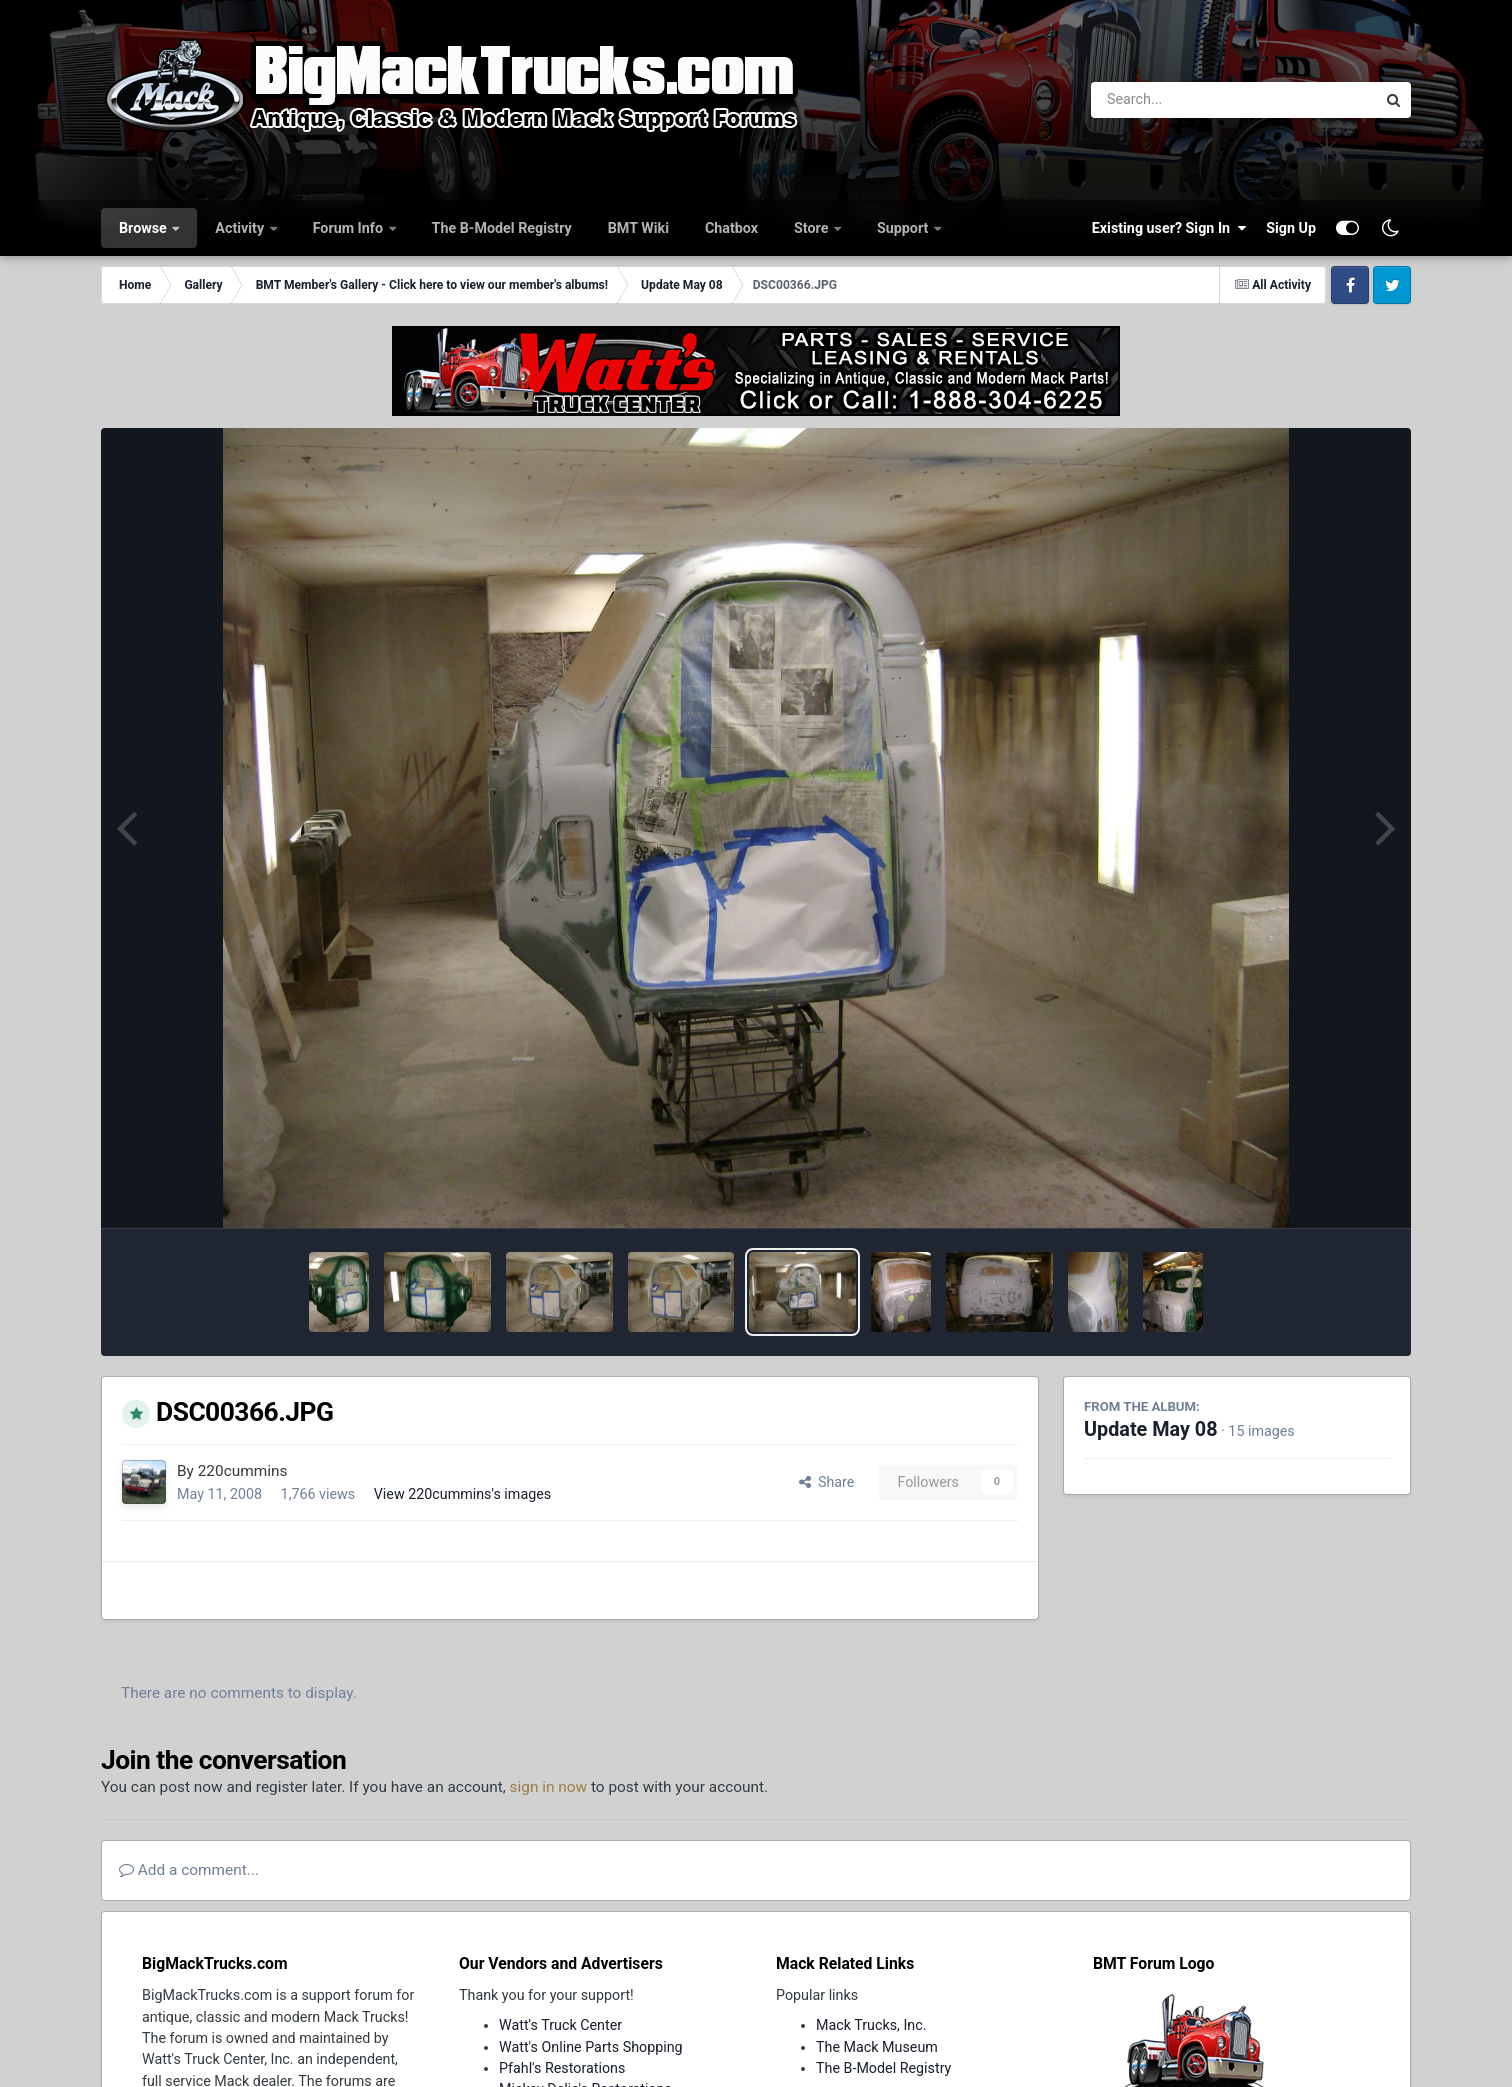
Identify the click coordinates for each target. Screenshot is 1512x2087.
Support (904, 228)
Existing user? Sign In (1169, 228)
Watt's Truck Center (560, 2025)
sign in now (549, 1787)
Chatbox (731, 228)
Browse (144, 228)
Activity (241, 228)
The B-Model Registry (502, 228)
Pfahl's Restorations (562, 2068)
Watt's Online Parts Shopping (591, 2047)
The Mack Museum (877, 2047)
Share (827, 1482)
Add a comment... (189, 1870)
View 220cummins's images (462, 1494)
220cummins (243, 1471)
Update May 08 (1151, 1429)
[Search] (1178, 100)
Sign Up (1291, 228)
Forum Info (350, 228)
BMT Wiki (638, 228)
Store (813, 228)
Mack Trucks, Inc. (871, 2025)
